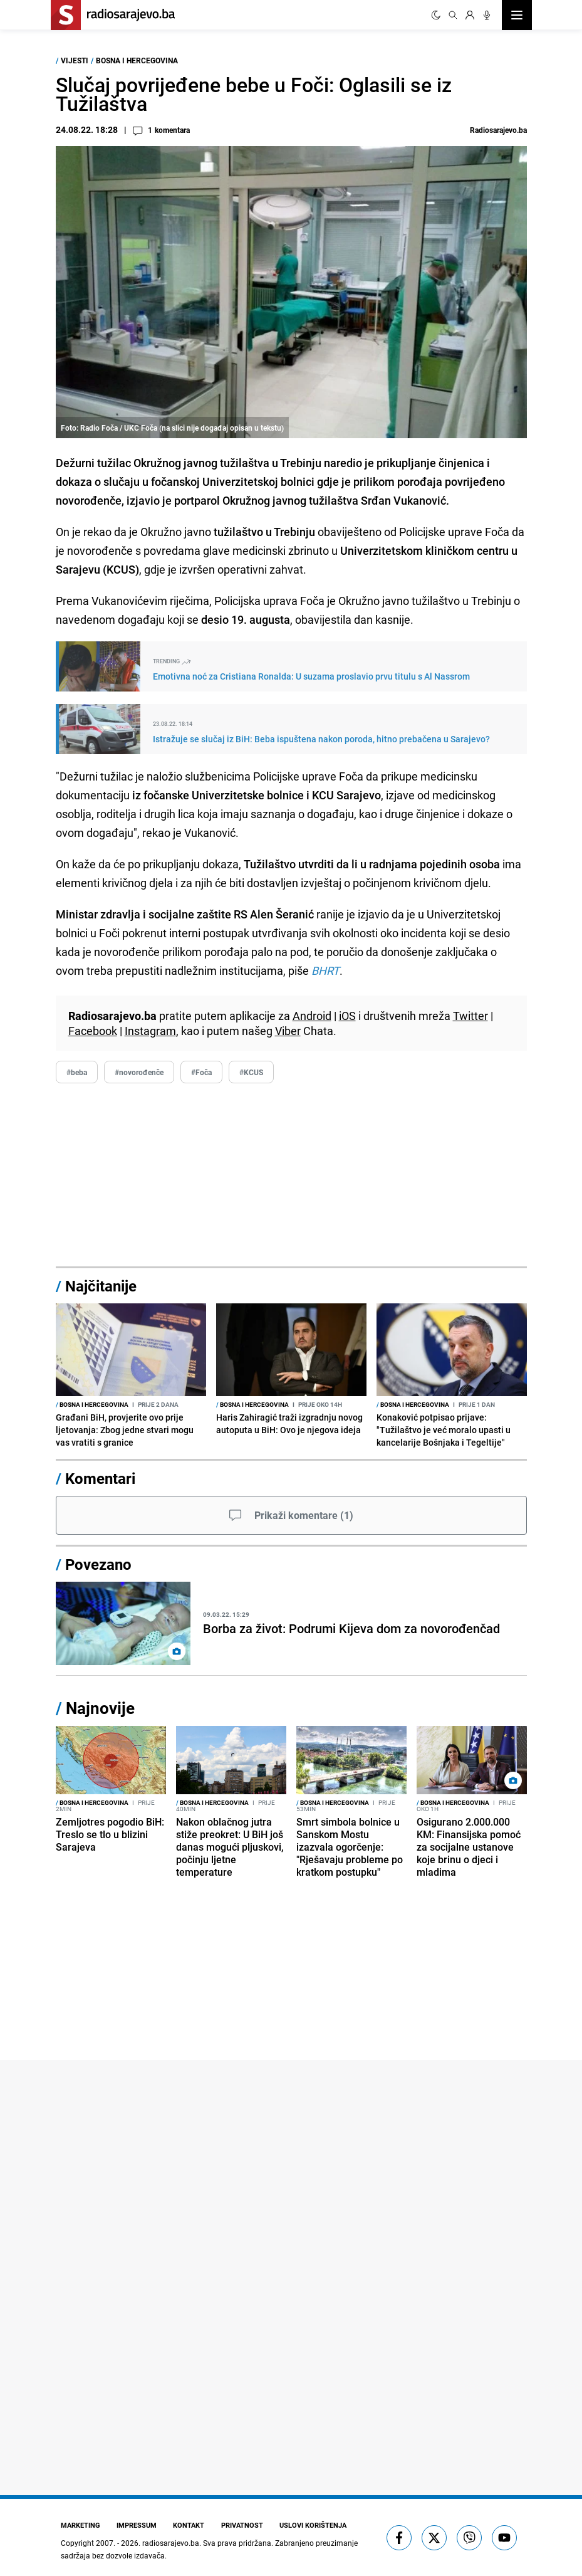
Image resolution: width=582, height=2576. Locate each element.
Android (312, 1015)
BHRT (325, 970)
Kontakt (186, 2524)
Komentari (100, 1478)
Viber (288, 1030)
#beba (76, 1072)
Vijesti (74, 60)
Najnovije (100, 1708)
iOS (347, 1015)
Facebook (92, 1030)
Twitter (470, 1015)
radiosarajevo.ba (170, 2542)
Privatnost (239, 2524)
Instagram (150, 1030)
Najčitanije (101, 1286)
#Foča (201, 1072)
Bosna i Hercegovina (137, 60)
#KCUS (251, 1072)
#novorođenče (139, 1072)
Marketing (78, 2524)
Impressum (135, 2524)
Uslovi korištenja (308, 2524)
